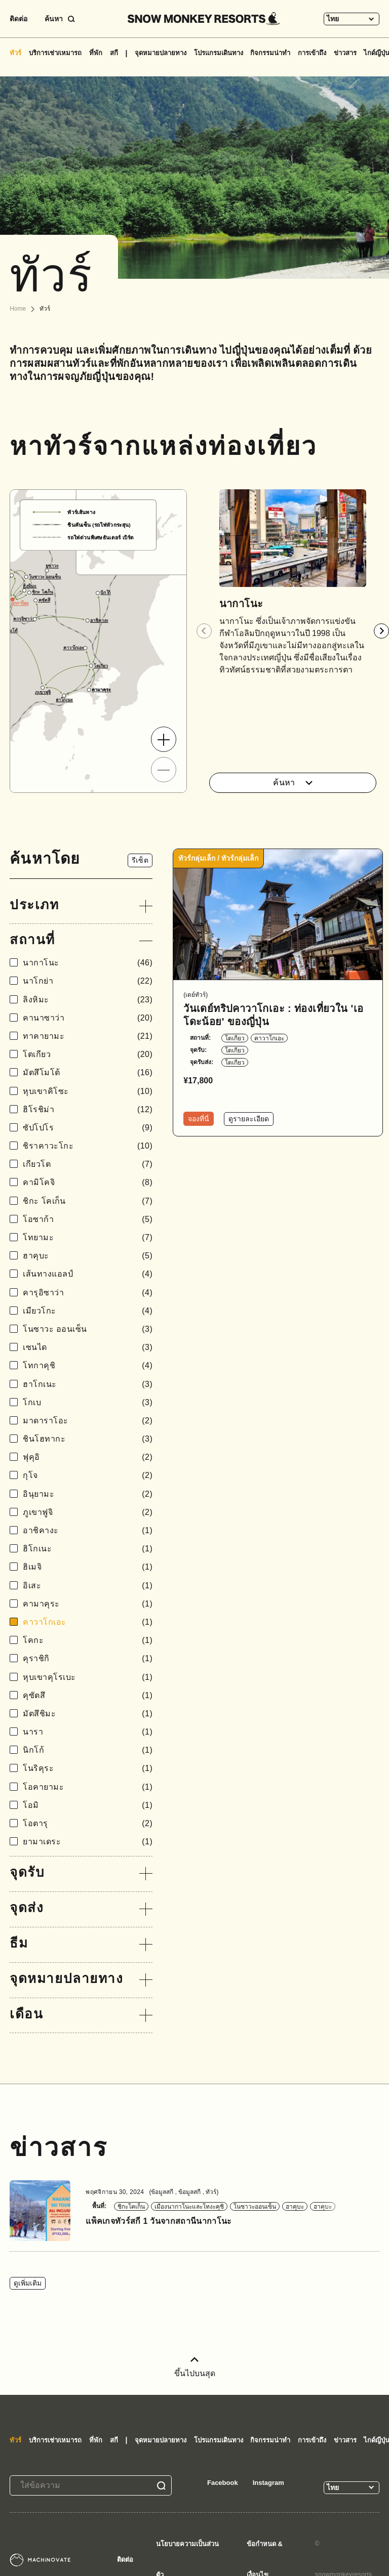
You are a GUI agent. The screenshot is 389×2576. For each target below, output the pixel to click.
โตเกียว (87, 1054)
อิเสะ (87, 1585)
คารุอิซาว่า (87, 1292)
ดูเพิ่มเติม (28, 2283)
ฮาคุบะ (87, 1255)
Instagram (268, 2482)
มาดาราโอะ (87, 1420)
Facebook (222, 2482)
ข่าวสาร (345, 53)
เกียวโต (87, 1164)
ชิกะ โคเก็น (87, 1201)
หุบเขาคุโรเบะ (87, 1677)
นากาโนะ (87, 962)
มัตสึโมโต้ (87, 1072)
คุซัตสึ (87, 1695)
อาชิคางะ (87, 1530)
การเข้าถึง (312, 53)
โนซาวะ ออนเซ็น (87, 1329)
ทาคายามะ (87, 1036)
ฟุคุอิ (87, 1457)
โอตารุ (87, 1823)
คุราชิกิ (87, 1658)
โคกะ (87, 1640)
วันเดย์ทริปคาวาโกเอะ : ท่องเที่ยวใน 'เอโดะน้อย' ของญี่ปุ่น (273, 1015)
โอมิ (87, 1805)
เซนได (87, 1347)
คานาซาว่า (87, 1018)
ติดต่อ (18, 19)
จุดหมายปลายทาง (160, 53)
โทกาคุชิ (87, 1365)
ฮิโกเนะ (87, 1548)
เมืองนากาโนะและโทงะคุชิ (189, 2206)
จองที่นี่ (198, 1119)
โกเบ (87, 1402)
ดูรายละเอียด (248, 1119)
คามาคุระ (87, 1604)
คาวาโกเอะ (87, 1622)
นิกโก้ (87, 1750)
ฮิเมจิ (87, 1567)
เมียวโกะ (87, 1311)
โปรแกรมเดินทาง (218, 53)
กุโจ (87, 1475)
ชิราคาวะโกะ (87, 1146)
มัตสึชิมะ (87, 1713)
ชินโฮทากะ (87, 1439)
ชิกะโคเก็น (131, 2206)
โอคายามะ (87, 1787)
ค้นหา (292, 782)
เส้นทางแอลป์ (87, 1274)
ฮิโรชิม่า (87, 1109)
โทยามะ (87, 1237)
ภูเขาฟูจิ (87, 1512)
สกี (114, 53)
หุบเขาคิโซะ (87, 1091)
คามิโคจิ (87, 1182)
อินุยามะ (87, 1494)
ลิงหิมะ (87, 999)
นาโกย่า (87, 981)
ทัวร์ (15, 53)
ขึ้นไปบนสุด (194, 2367)
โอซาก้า (87, 1219)
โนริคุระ (87, 1768)
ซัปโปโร (87, 1127)
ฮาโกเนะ (87, 1384)
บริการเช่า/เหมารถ (55, 53)
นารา (87, 1732)
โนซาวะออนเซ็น (255, 2206)
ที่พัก (95, 53)
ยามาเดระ (87, 1841)
